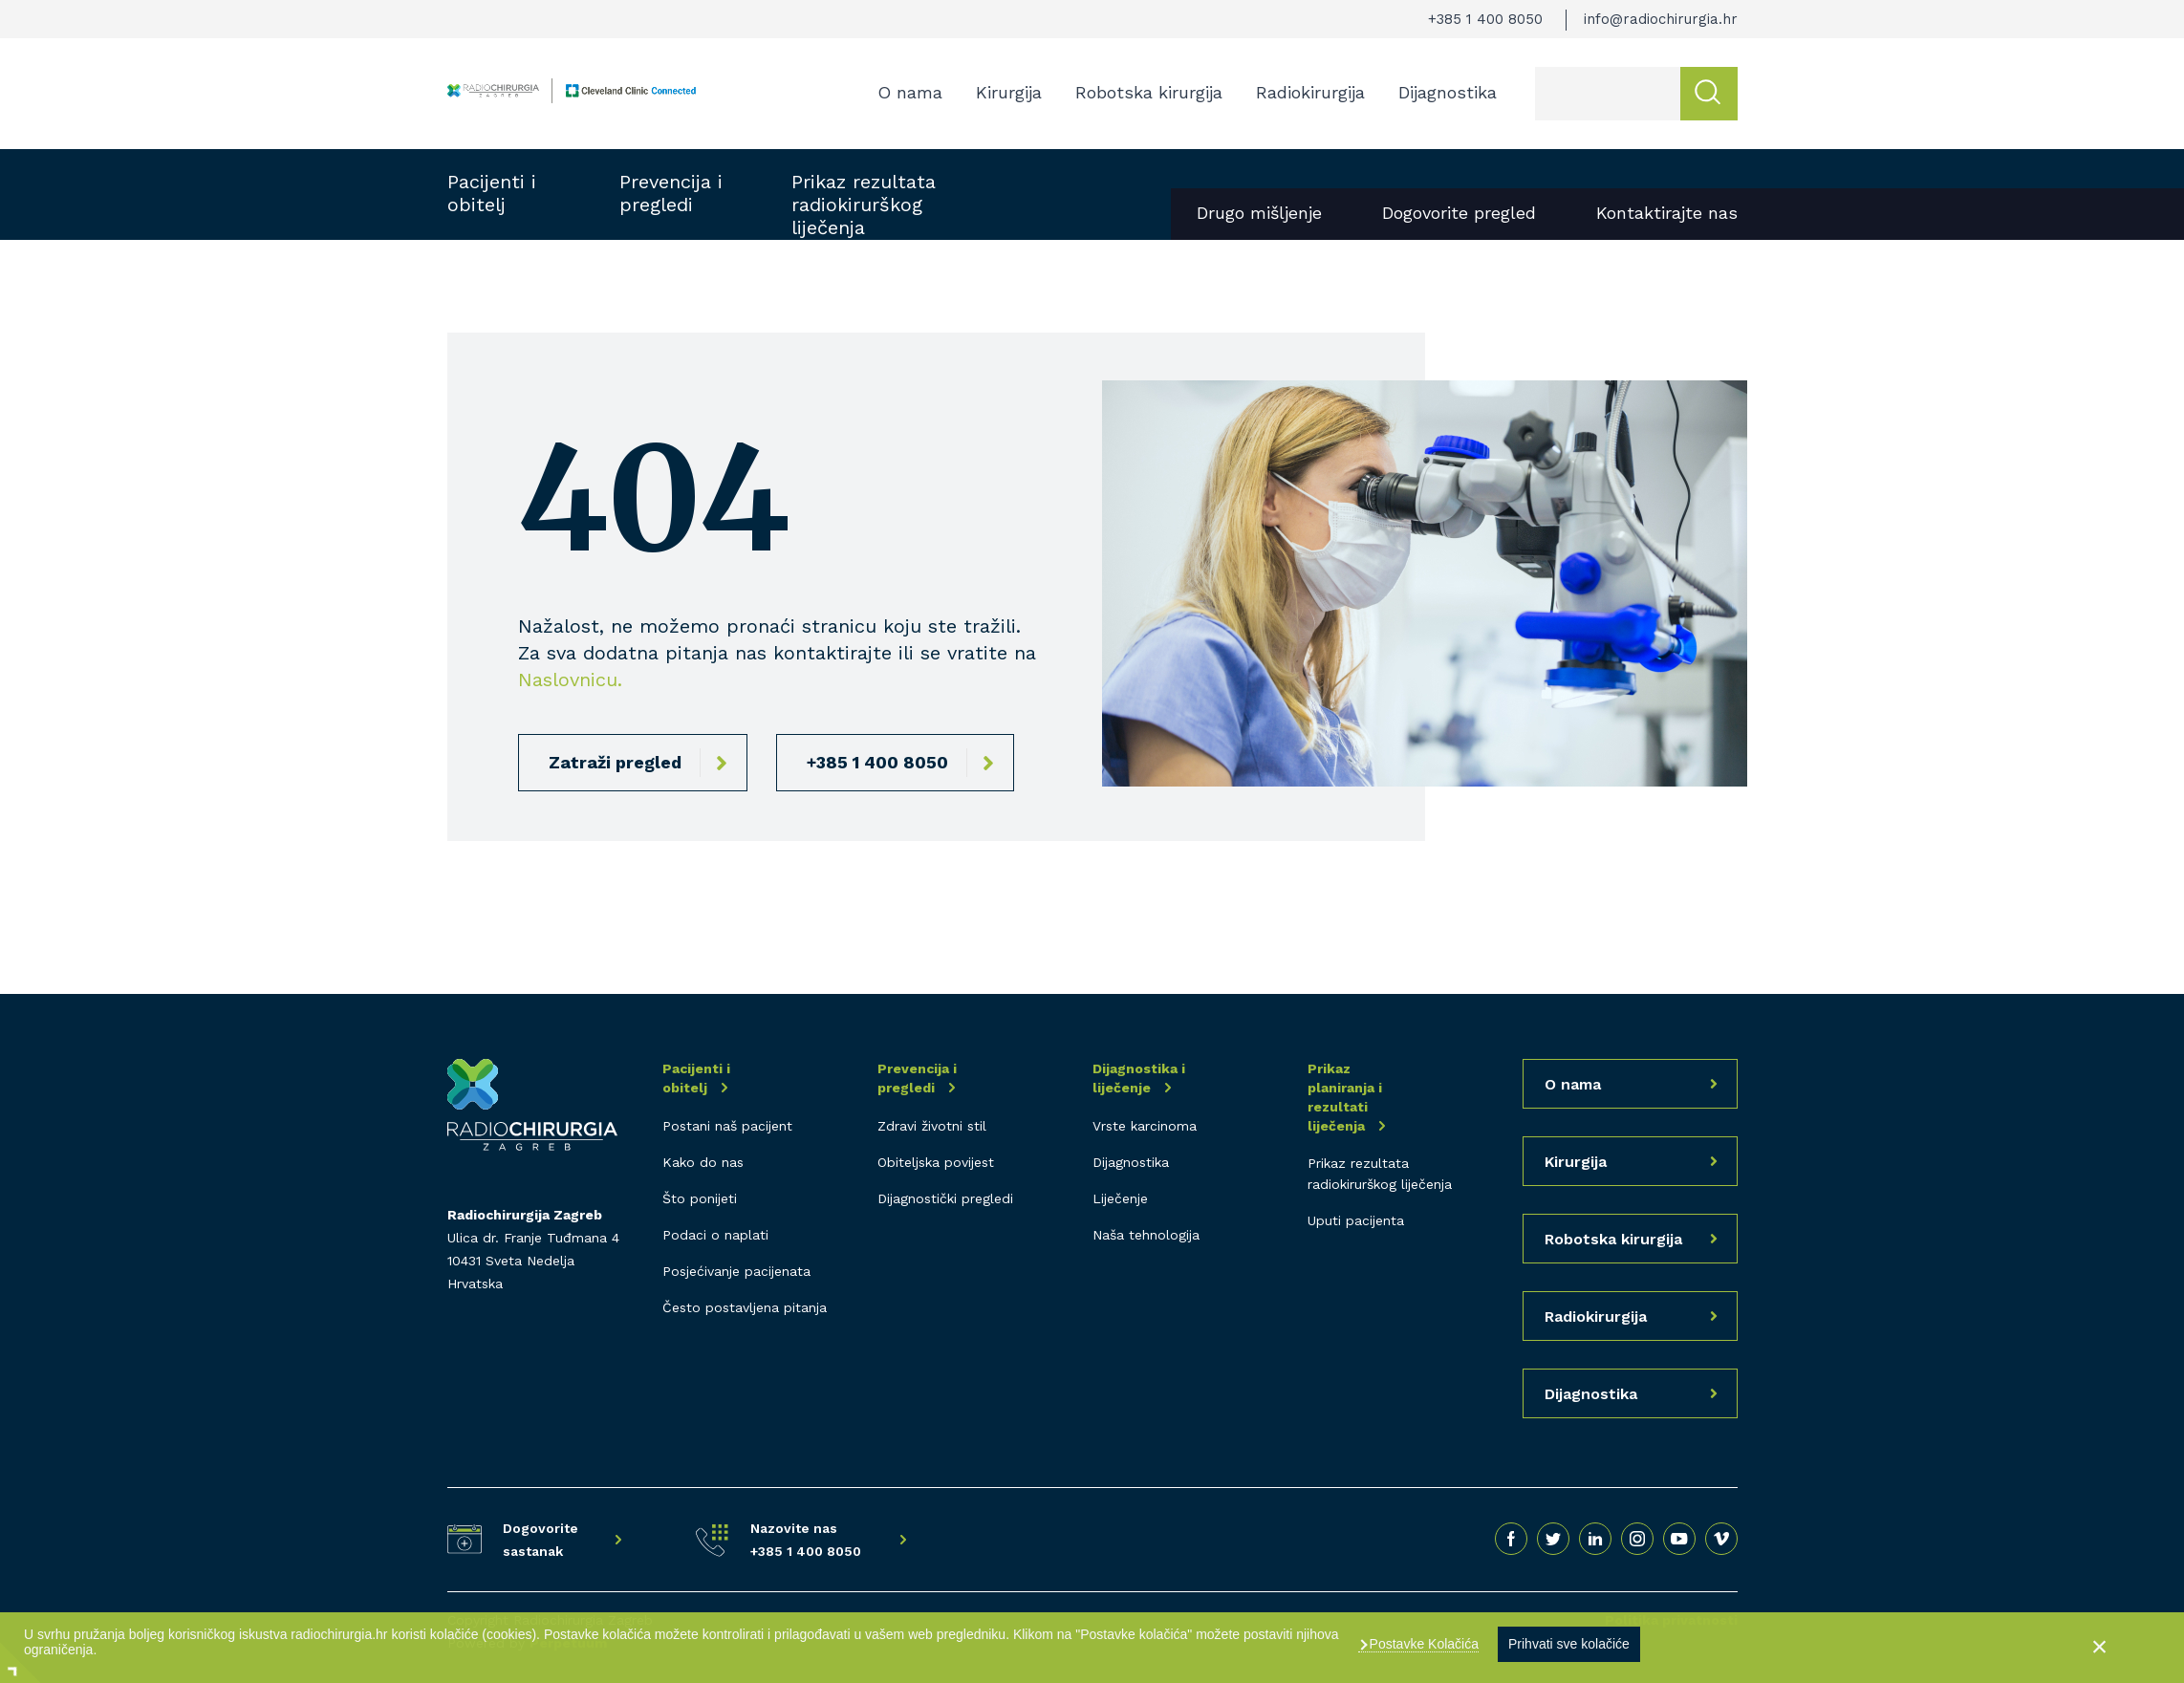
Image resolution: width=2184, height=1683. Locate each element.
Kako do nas (703, 1162)
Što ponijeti (699, 1198)
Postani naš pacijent (727, 1125)
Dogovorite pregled (1459, 213)
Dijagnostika (1447, 92)
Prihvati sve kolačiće (1569, 1643)
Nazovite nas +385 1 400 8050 (805, 1540)
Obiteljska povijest (935, 1162)
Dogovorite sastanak (540, 1540)
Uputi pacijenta (1356, 1220)
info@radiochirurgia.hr (1661, 19)
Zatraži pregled (615, 762)
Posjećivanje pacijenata (736, 1271)
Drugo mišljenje (1259, 213)
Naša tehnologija (1146, 1234)
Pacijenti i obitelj (491, 193)
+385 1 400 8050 (1485, 19)
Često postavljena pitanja (744, 1307)
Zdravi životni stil (931, 1125)
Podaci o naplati (715, 1234)
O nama (909, 92)
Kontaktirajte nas (1667, 213)
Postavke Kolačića (1422, 1643)
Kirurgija (1009, 92)
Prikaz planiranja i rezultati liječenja (1345, 1097)
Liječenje (1120, 1198)
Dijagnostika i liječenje (1138, 1078)
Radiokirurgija (1310, 92)
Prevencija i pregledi (671, 193)
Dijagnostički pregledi (945, 1198)
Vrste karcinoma (1144, 1125)
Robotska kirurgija (1148, 92)
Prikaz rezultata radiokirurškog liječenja (863, 204)
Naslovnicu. (570, 679)
